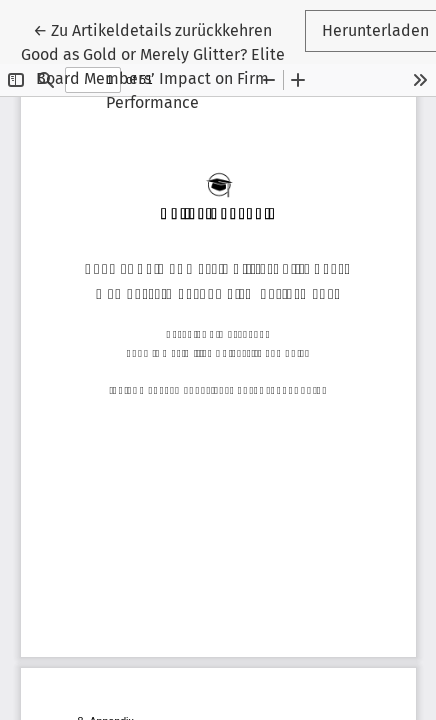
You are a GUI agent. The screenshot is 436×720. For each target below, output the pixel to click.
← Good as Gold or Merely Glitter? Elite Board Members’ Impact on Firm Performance (153, 66)
